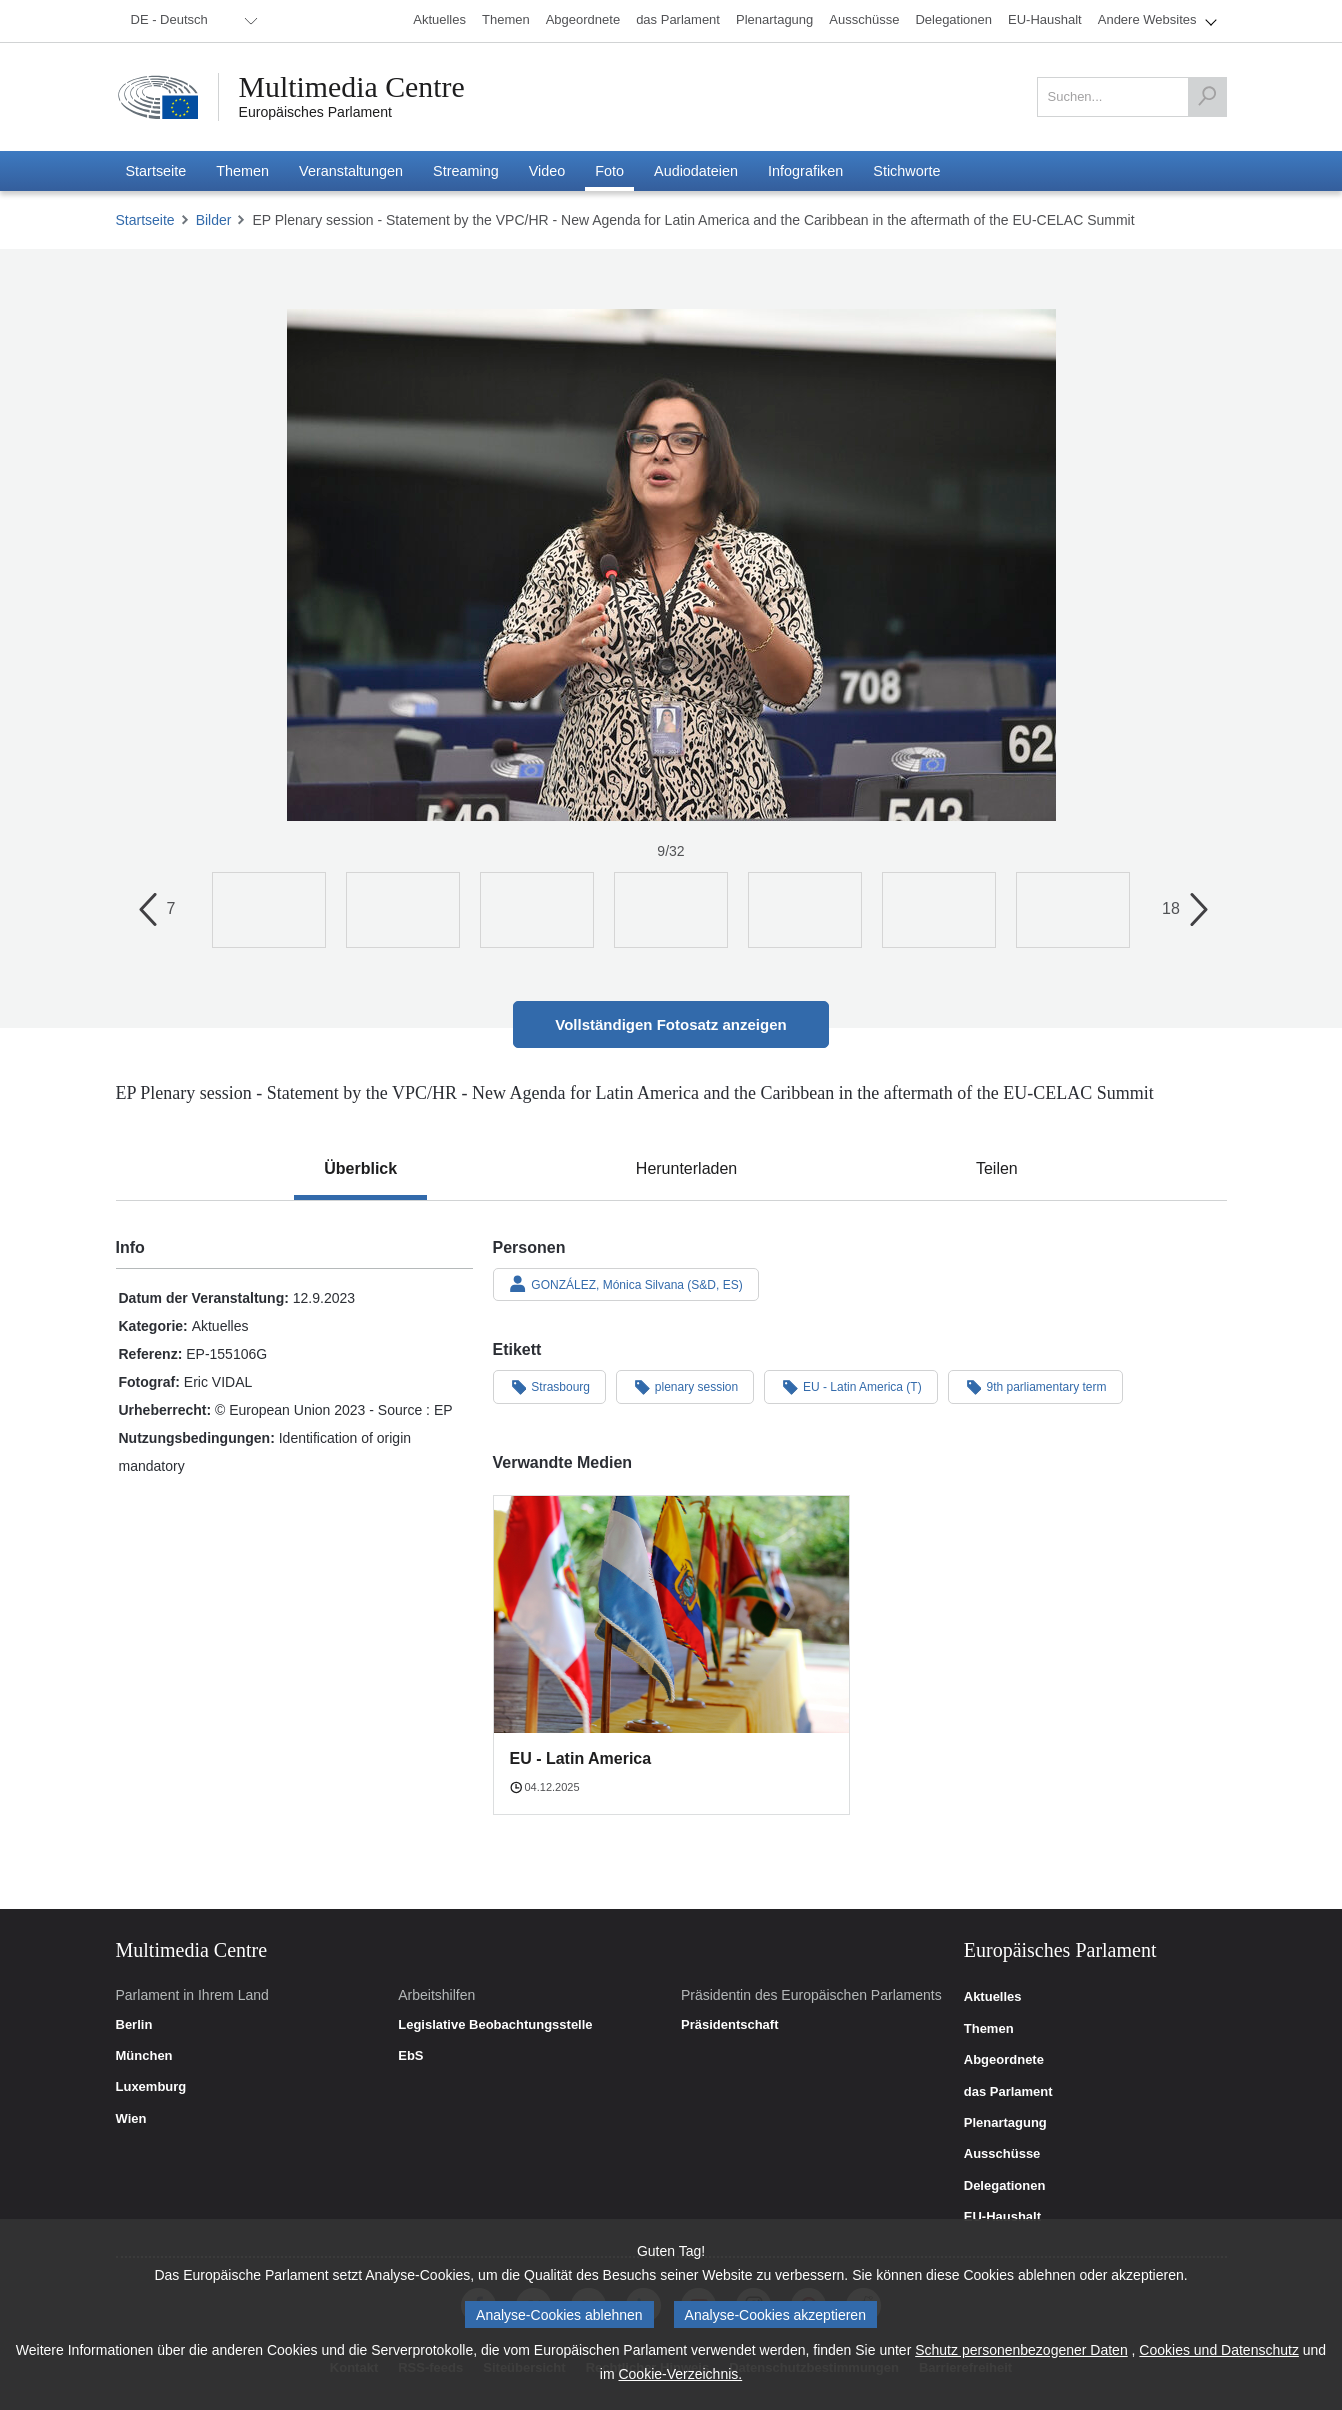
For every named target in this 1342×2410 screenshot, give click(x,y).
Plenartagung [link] (1005, 2123)
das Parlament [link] (1008, 2092)
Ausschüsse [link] (1002, 2154)
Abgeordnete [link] (1004, 2060)
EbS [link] (410, 2056)
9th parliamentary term (1035, 1386)
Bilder (214, 220)
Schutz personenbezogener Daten (1021, 2350)
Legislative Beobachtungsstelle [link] (495, 2025)
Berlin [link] (134, 2025)
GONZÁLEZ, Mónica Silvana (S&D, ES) (626, 1284)
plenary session (685, 1386)
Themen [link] (989, 2029)
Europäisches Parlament (315, 112)
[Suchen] (1207, 97)
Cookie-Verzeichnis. (680, 2374)
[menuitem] (191, 21)
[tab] (360, 1169)
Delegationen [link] (1005, 2186)
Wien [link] (131, 2119)
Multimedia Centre (353, 87)
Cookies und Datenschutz (1219, 2350)
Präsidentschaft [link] (730, 2025)
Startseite (145, 220)
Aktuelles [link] (993, 1997)
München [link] (144, 2056)
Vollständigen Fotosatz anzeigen (670, 1024)
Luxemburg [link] (151, 2087)
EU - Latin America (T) (851, 1386)
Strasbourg (550, 1386)
